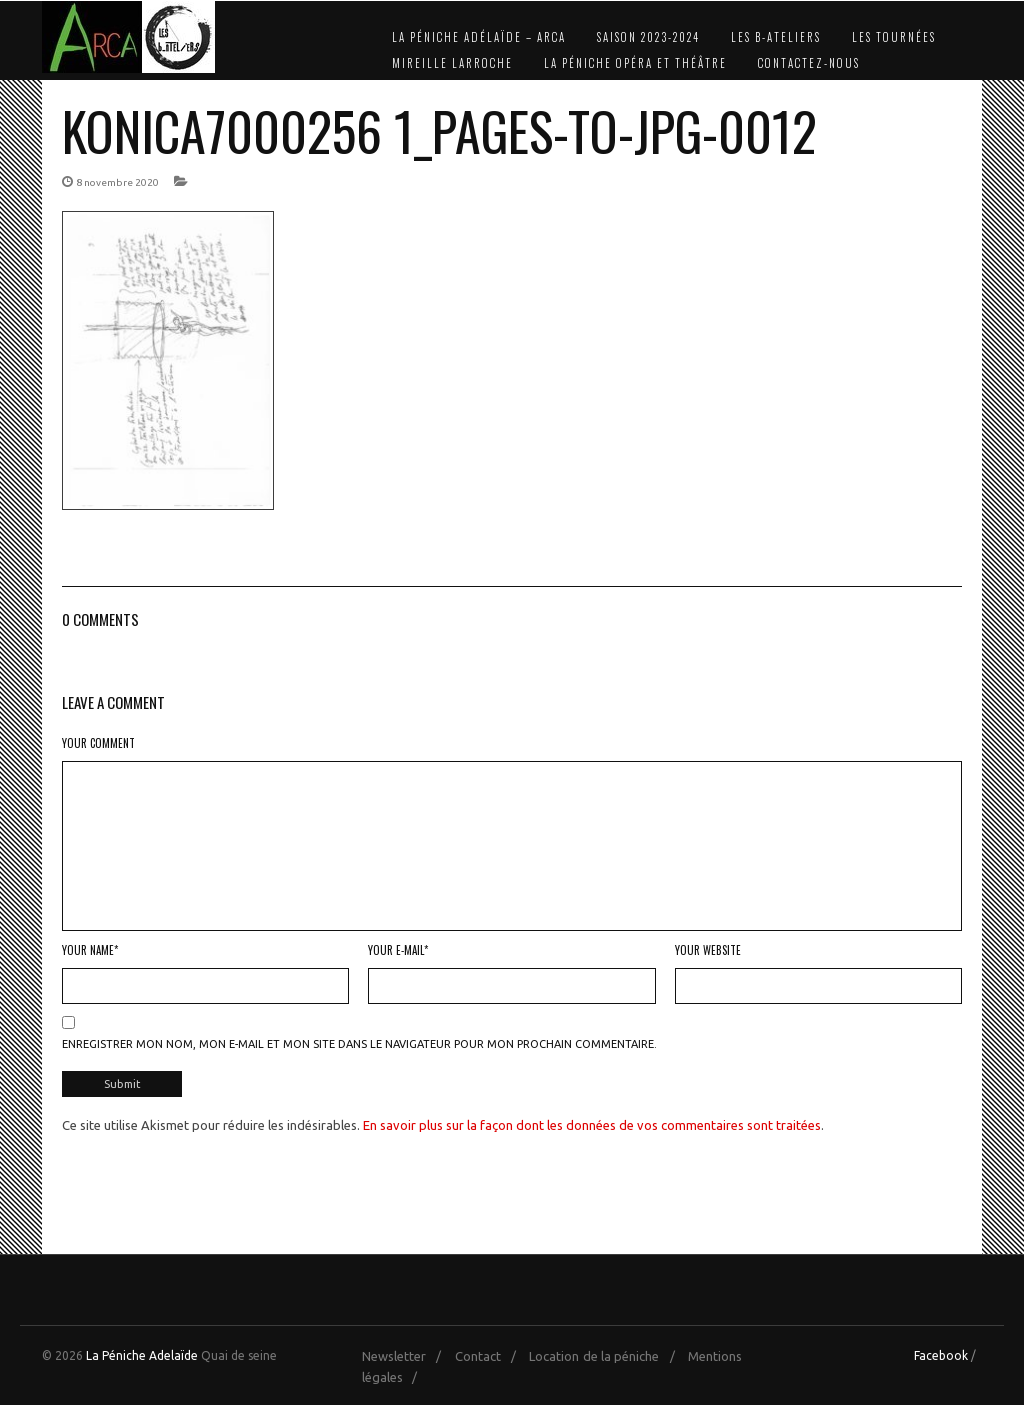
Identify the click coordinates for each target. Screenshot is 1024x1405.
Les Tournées (894, 37)
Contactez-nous (809, 63)
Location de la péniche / (606, 1356)
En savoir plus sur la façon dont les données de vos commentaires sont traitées (592, 1125)
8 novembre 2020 (117, 182)
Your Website (708, 950)
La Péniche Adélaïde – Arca (479, 37)
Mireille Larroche (452, 63)
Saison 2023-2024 (648, 37)
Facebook (941, 1355)
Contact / (490, 1356)
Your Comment (98, 743)
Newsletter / (406, 1356)
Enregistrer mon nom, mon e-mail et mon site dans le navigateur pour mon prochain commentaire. (359, 1044)
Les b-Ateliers (776, 37)
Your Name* (90, 950)
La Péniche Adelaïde (142, 1355)
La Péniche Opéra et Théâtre (635, 63)
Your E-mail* (398, 950)
